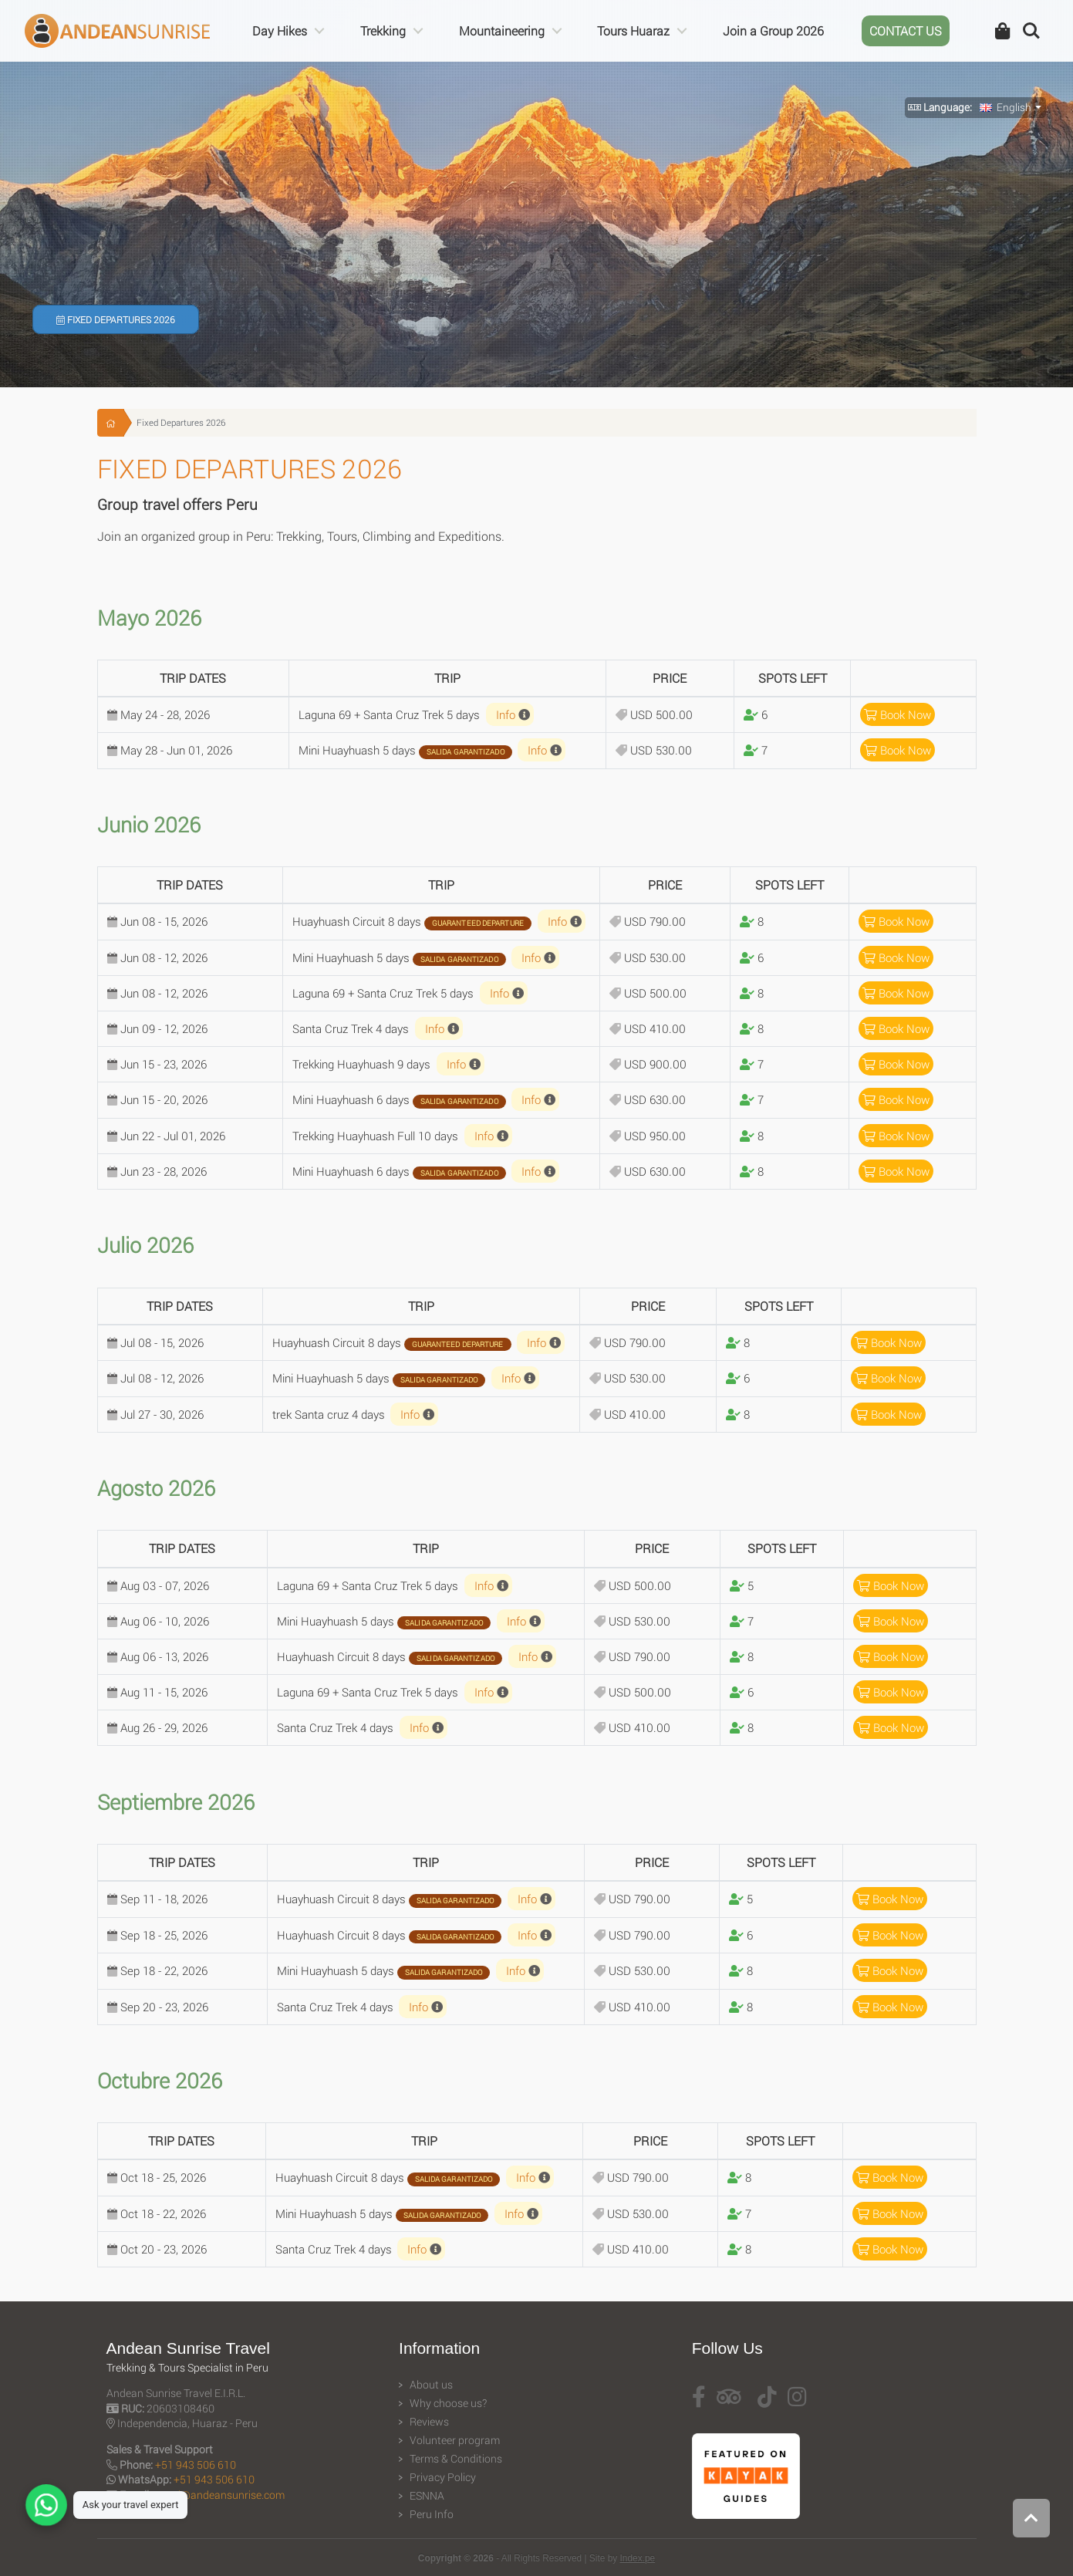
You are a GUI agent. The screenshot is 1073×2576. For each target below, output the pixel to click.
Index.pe (638, 2558)
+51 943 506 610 (195, 2464)
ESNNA (427, 2496)
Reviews (429, 2422)
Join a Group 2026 (773, 30)
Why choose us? (448, 2403)
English (1005, 107)
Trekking (383, 30)
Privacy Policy (443, 2477)
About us (431, 2385)
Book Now (897, 714)
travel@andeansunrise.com (219, 2494)
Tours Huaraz (633, 30)
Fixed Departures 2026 (115, 319)
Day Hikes (279, 30)
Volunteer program (455, 2440)
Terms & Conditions (456, 2459)
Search (1031, 31)
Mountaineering (502, 30)
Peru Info (432, 2514)
